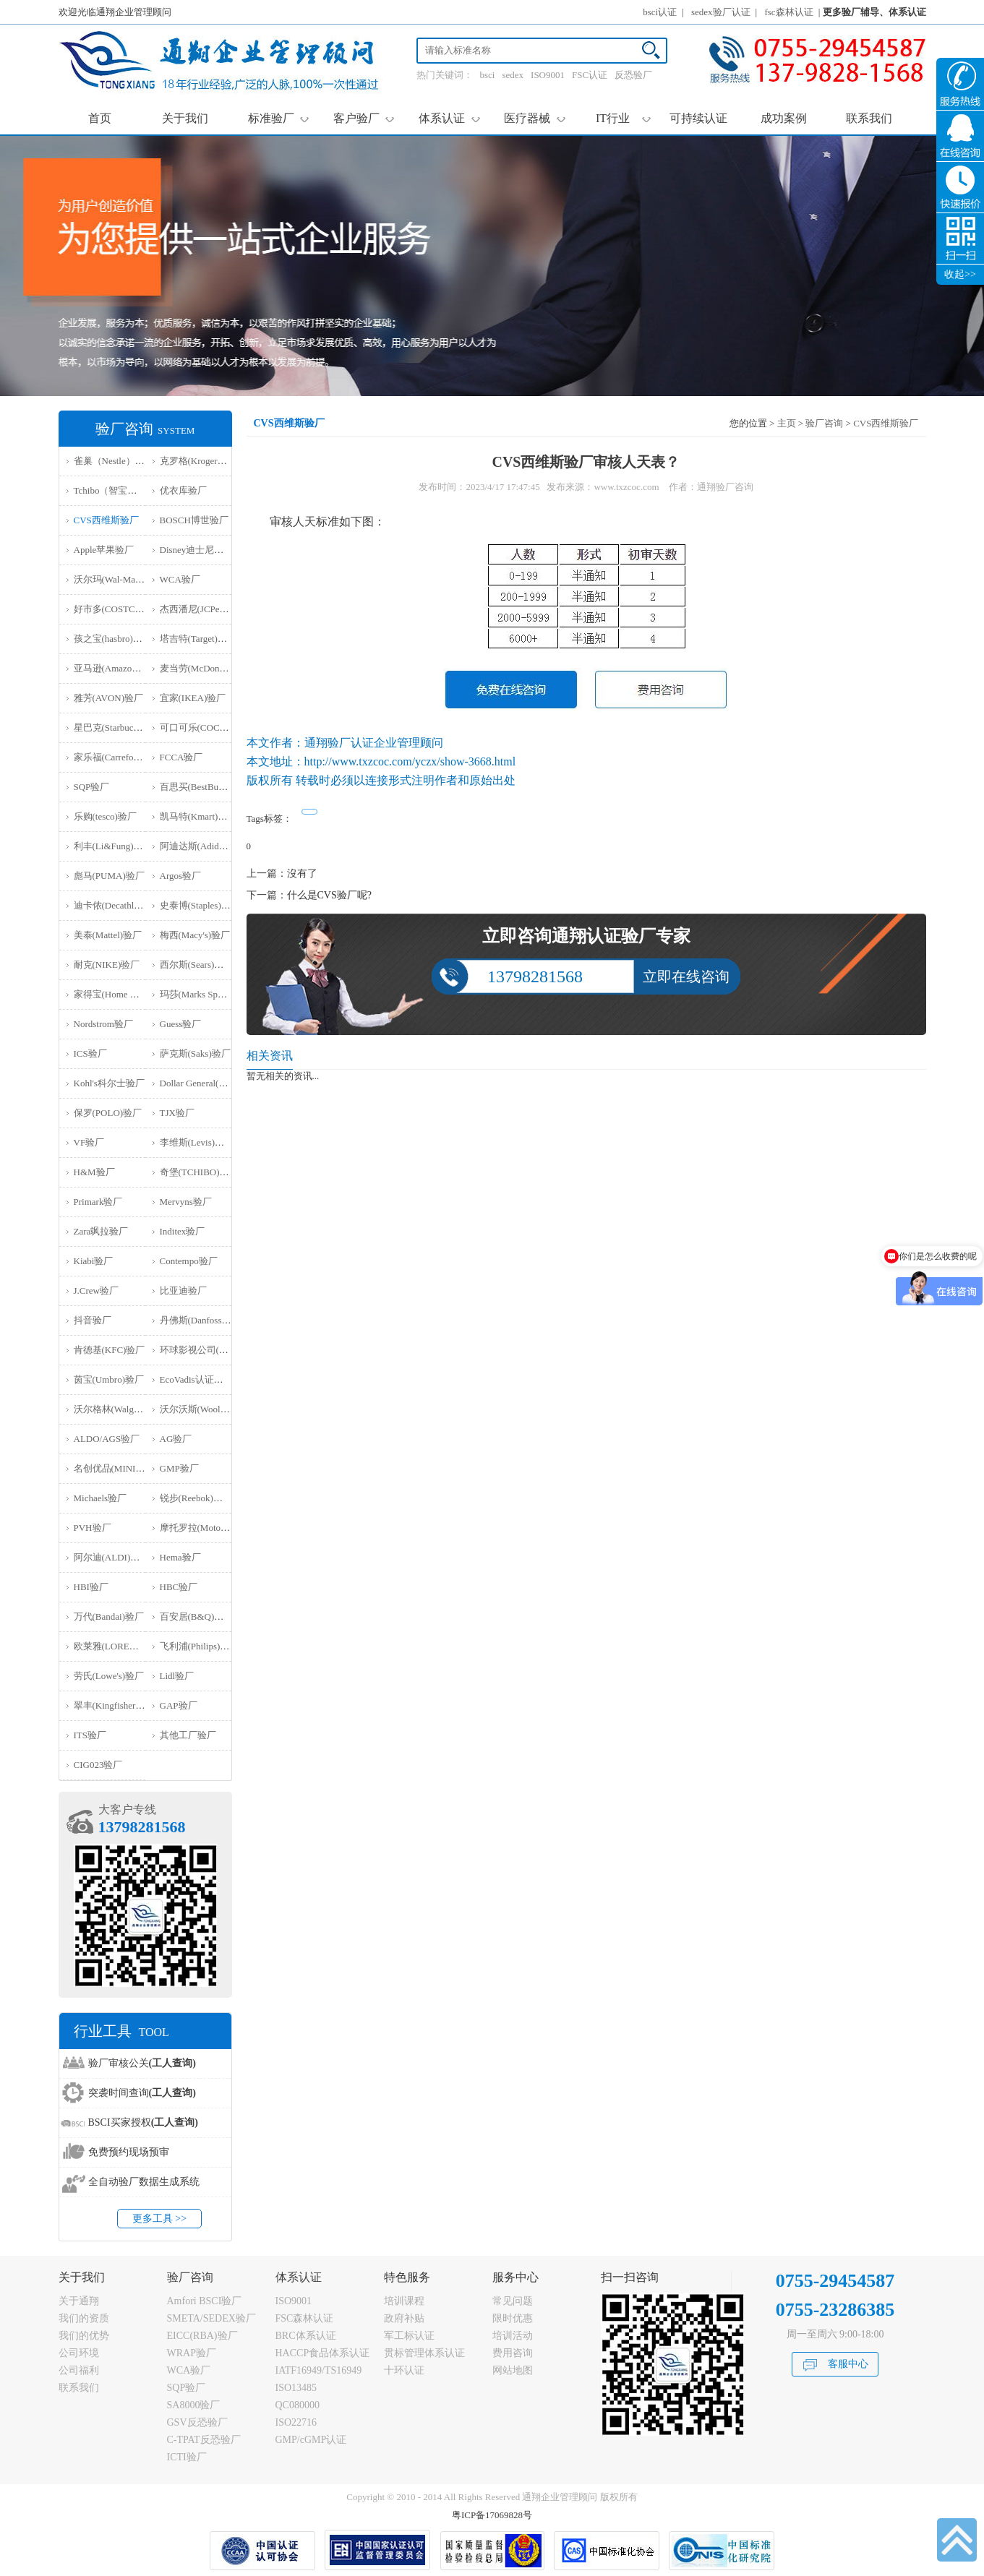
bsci (487, 74)
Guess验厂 (181, 1023)
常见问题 (512, 2301)
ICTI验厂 (187, 2457)
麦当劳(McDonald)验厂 (206, 668)
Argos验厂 (181, 875)
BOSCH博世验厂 (194, 520)
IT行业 (623, 118)
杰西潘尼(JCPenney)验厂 (210, 609)
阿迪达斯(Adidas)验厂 (204, 846)
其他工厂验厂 (188, 1735)
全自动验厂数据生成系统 (144, 2181)
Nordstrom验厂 (103, 1023)
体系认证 (449, 118)
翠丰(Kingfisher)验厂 (116, 1705)
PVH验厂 (92, 1527)
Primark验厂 (98, 1201)
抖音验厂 (92, 1320)
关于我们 (185, 118)
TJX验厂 (177, 1112)
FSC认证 (589, 74)
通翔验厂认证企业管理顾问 (373, 743)
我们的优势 (84, 2335)
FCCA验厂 (181, 757)
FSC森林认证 (304, 2318)
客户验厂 (364, 118)
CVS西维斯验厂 (106, 520)
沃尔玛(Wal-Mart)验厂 (118, 579)
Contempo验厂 (189, 1260)
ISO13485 (296, 2387)
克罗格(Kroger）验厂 (203, 460)
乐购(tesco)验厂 (105, 816)
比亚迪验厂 (183, 1290)
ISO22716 (296, 2422)
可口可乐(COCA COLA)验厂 (218, 727)
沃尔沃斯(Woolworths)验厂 (214, 1409)
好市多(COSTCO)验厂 (119, 609)
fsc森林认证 (788, 12)
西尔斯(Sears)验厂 (197, 964)
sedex (512, 74)
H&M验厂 (94, 1172)
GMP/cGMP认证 (311, 2439)
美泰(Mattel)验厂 (108, 934)
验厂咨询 (824, 423)
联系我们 (869, 118)
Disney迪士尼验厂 (197, 549)
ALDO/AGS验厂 (107, 1438)
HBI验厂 (91, 1586)
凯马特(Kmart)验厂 (198, 816)
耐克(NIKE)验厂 (107, 964)
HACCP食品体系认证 (322, 2353)
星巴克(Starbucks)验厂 (119, 727)
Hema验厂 (180, 1557)
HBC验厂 (179, 1586)
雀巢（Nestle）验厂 (114, 460)
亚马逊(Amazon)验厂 (116, 668)
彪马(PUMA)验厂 (109, 875)
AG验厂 (176, 1438)
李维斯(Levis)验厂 (197, 1142)
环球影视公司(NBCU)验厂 (214, 1349)
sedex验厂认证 (720, 12)
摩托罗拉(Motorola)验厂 (208, 1527)
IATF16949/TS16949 (318, 2370)
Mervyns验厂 (186, 1201)
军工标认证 (409, 2335)
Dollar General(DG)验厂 (207, 1083)
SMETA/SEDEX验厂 (211, 2318)
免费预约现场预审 (128, 2152)
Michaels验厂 (100, 1498)
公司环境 (79, 2353)
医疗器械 (534, 118)
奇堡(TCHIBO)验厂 (199, 1172)
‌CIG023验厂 (98, 1764)
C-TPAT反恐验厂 (204, 2439)
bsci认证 (660, 12)
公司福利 (79, 2370)
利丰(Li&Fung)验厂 (113, 846)
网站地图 (512, 2370)
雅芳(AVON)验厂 (109, 697)
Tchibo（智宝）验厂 (115, 490)
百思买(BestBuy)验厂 (202, 786)
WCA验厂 (180, 579)
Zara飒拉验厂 (101, 1231)
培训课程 (404, 2301)
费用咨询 (512, 2353)
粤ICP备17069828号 (492, 2515)
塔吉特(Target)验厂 (198, 638)
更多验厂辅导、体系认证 (874, 12)
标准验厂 (278, 118)
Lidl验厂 (177, 1675)
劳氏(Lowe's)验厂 (109, 1675)
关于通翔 (79, 2301)
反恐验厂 (633, 74)
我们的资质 (84, 2318)
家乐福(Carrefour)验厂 (118, 757)
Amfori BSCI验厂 (204, 2301)
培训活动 (512, 2335)
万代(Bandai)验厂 (109, 1616)
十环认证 (404, 2370)
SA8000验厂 (194, 2405)
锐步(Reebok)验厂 (196, 1498)
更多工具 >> (159, 2218)
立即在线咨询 (686, 976)
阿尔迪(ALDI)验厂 (112, 1557)
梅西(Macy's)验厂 (195, 934)
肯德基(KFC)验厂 (109, 1349)
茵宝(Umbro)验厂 (109, 1379)
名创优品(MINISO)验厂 (122, 1468)
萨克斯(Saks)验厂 (195, 1053)
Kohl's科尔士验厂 (109, 1083)
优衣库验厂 (183, 490)
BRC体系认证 (305, 2335)
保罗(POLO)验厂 (108, 1112)
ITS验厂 (90, 1735)
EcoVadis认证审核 (196, 1379)
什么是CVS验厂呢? (329, 895)
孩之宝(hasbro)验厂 (113, 638)
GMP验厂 (179, 1468)
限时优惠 (512, 2318)
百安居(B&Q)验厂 (197, 1616)
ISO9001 (548, 74)
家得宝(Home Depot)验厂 (124, 994)
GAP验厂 (178, 1705)
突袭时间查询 (142, 2092)
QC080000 (297, 2405)
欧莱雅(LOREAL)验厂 (119, 1646)
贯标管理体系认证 (424, 2353)
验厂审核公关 (142, 2063)
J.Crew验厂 (96, 1290)
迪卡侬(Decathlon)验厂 (120, 905)
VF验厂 (89, 1142)
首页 (99, 118)
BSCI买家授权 (143, 2122)
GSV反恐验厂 (197, 2422)
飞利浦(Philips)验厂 (199, 1646)
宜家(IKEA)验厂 (193, 697)
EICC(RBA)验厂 (202, 2335)
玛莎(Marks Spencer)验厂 (210, 994)
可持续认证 (698, 118)
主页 (786, 423)
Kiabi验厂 (94, 1260)
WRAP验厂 (191, 2353)
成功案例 (784, 118)
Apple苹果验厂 (104, 549)
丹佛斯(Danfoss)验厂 (202, 1320)
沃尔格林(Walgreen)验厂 (123, 1409)
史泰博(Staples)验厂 (200, 905)
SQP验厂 (92, 786)
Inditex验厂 (182, 1231)
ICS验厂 (90, 1053)
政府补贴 (404, 2318)
